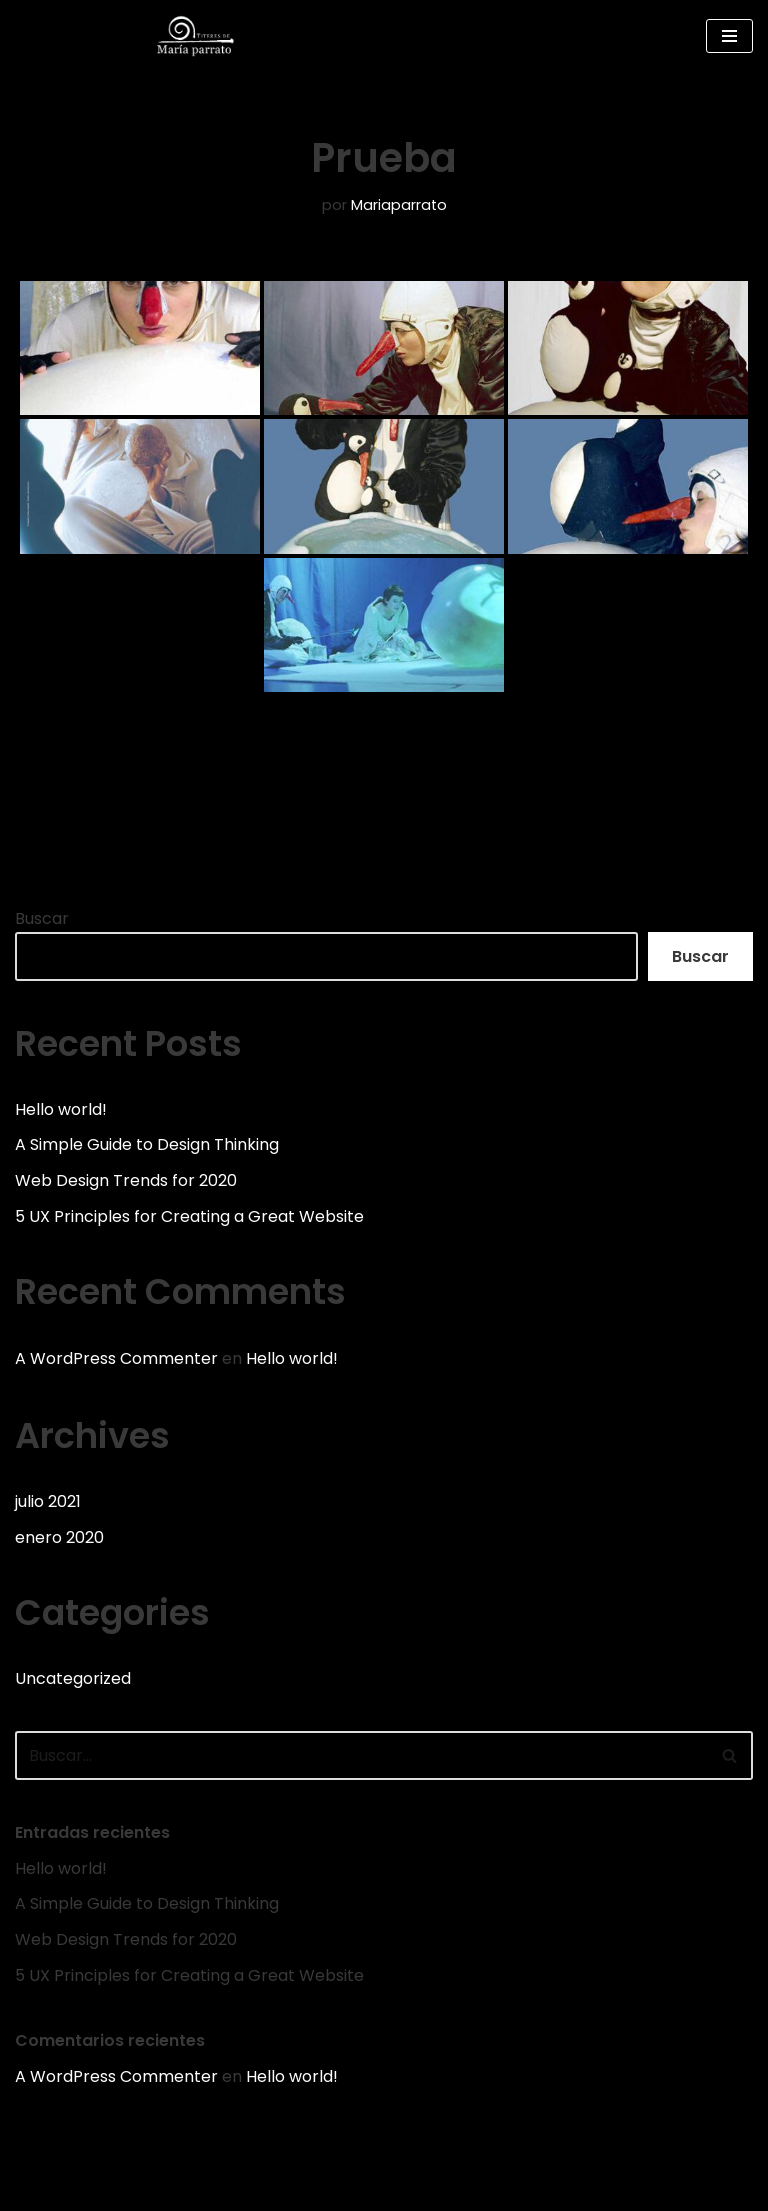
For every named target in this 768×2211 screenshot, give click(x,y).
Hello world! (61, 1109)
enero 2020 (59, 1537)
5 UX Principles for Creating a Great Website (189, 1216)
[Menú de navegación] (729, 36)
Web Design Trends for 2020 (126, 1180)
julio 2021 (48, 1501)
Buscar (42, 918)
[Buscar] (361, 1755)
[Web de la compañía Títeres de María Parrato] (200, 36)
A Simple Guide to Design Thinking (147, 1144)
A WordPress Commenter (116, 1358)
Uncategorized (73, 1678)
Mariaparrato (399, 205)
